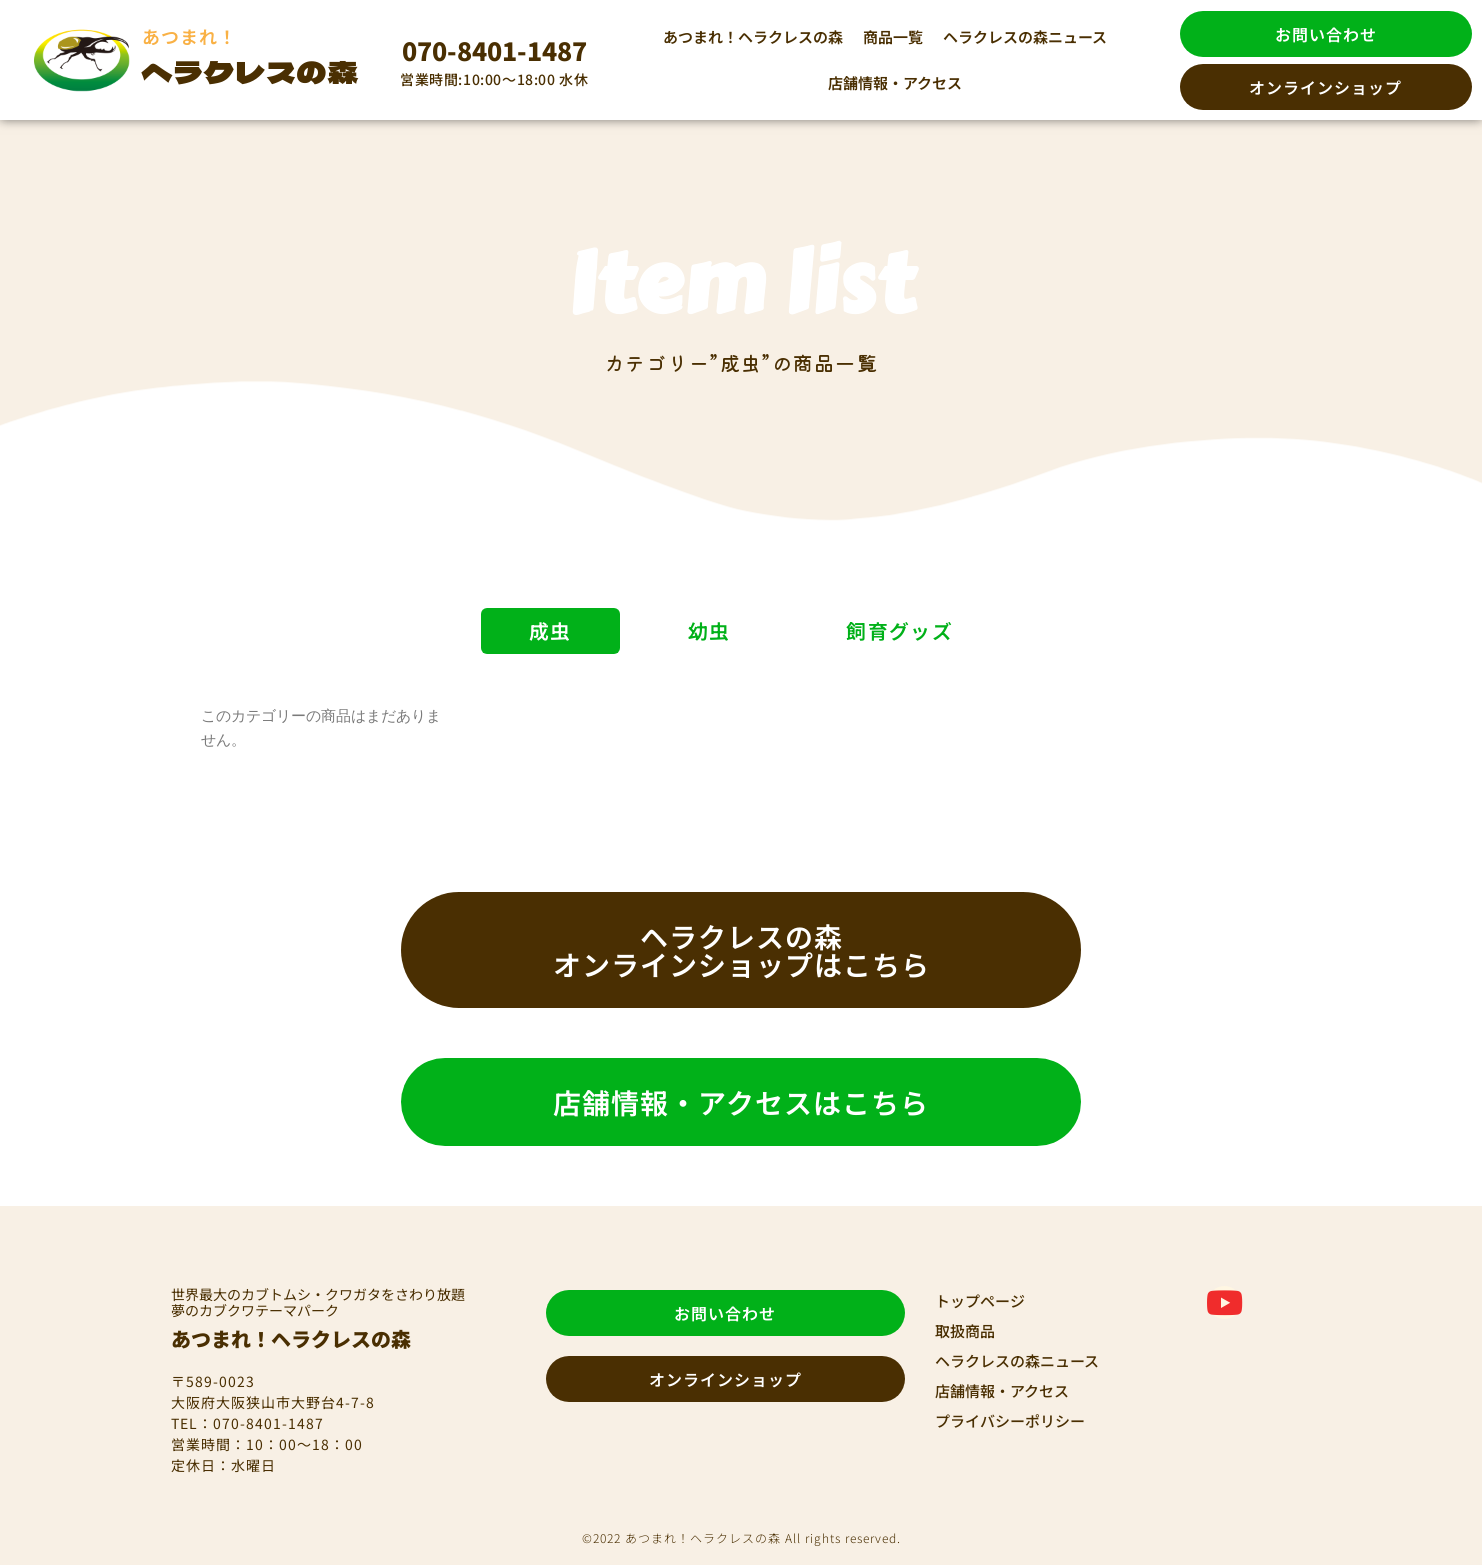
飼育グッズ (903, 630)
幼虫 (709, 630)
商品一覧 (893, 36)
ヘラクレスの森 (250, 71)
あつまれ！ (189, 36)
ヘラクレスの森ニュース (1025, 36)
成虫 (546, 630)
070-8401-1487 (494, 50)
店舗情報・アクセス (895, 82)
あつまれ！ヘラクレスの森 (753, 36)
